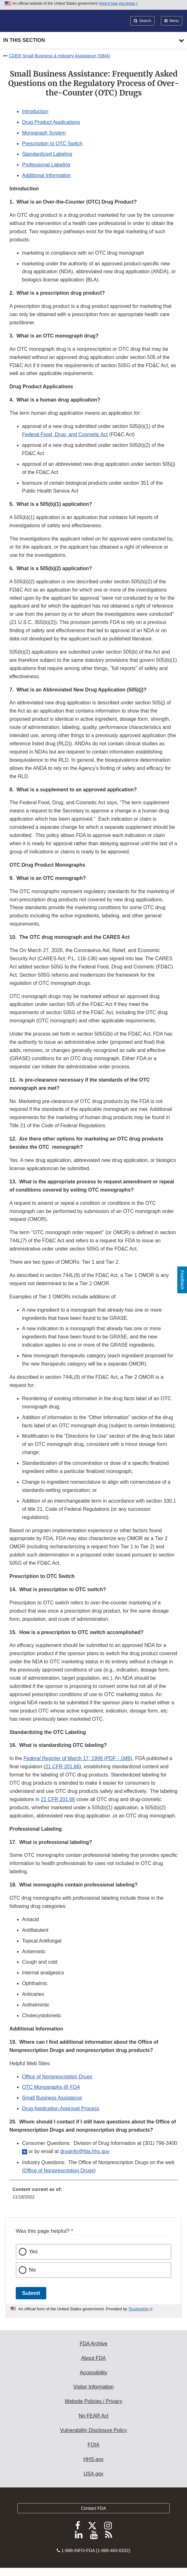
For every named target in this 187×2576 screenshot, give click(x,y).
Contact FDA (93, 2508)
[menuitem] (93, 2195)
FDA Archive (93, 2343)
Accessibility (93, 2372)
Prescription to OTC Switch (52, 143)
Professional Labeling (46, 164)
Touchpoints (138, 2309)
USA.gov (93, 2473)
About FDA (93, 2358)
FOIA (93, 2444)
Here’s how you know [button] (118, 3)
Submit (31, 2293)
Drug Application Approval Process (60, 2108)
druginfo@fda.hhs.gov (85, 2151)
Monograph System (44, 133)
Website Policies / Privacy (93, 2401)
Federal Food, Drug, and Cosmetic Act (65, 434)
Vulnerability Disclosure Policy (93, 2430)
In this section (24, 40)
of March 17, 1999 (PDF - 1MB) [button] (77, 1758)
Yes (33, 2252)
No (32, 2270)
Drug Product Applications (51, 122)
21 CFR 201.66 (62, 1766)
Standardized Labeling (47, 154)
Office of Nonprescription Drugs (57, 2076)
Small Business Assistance (52, 2097)
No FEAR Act (93, 2415)
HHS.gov (93, 2459)
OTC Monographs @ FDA (51, 2087)
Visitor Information (93, 2386)
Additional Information (46, 175)
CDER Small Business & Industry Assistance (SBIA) (59, 55)
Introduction (35, 111)
